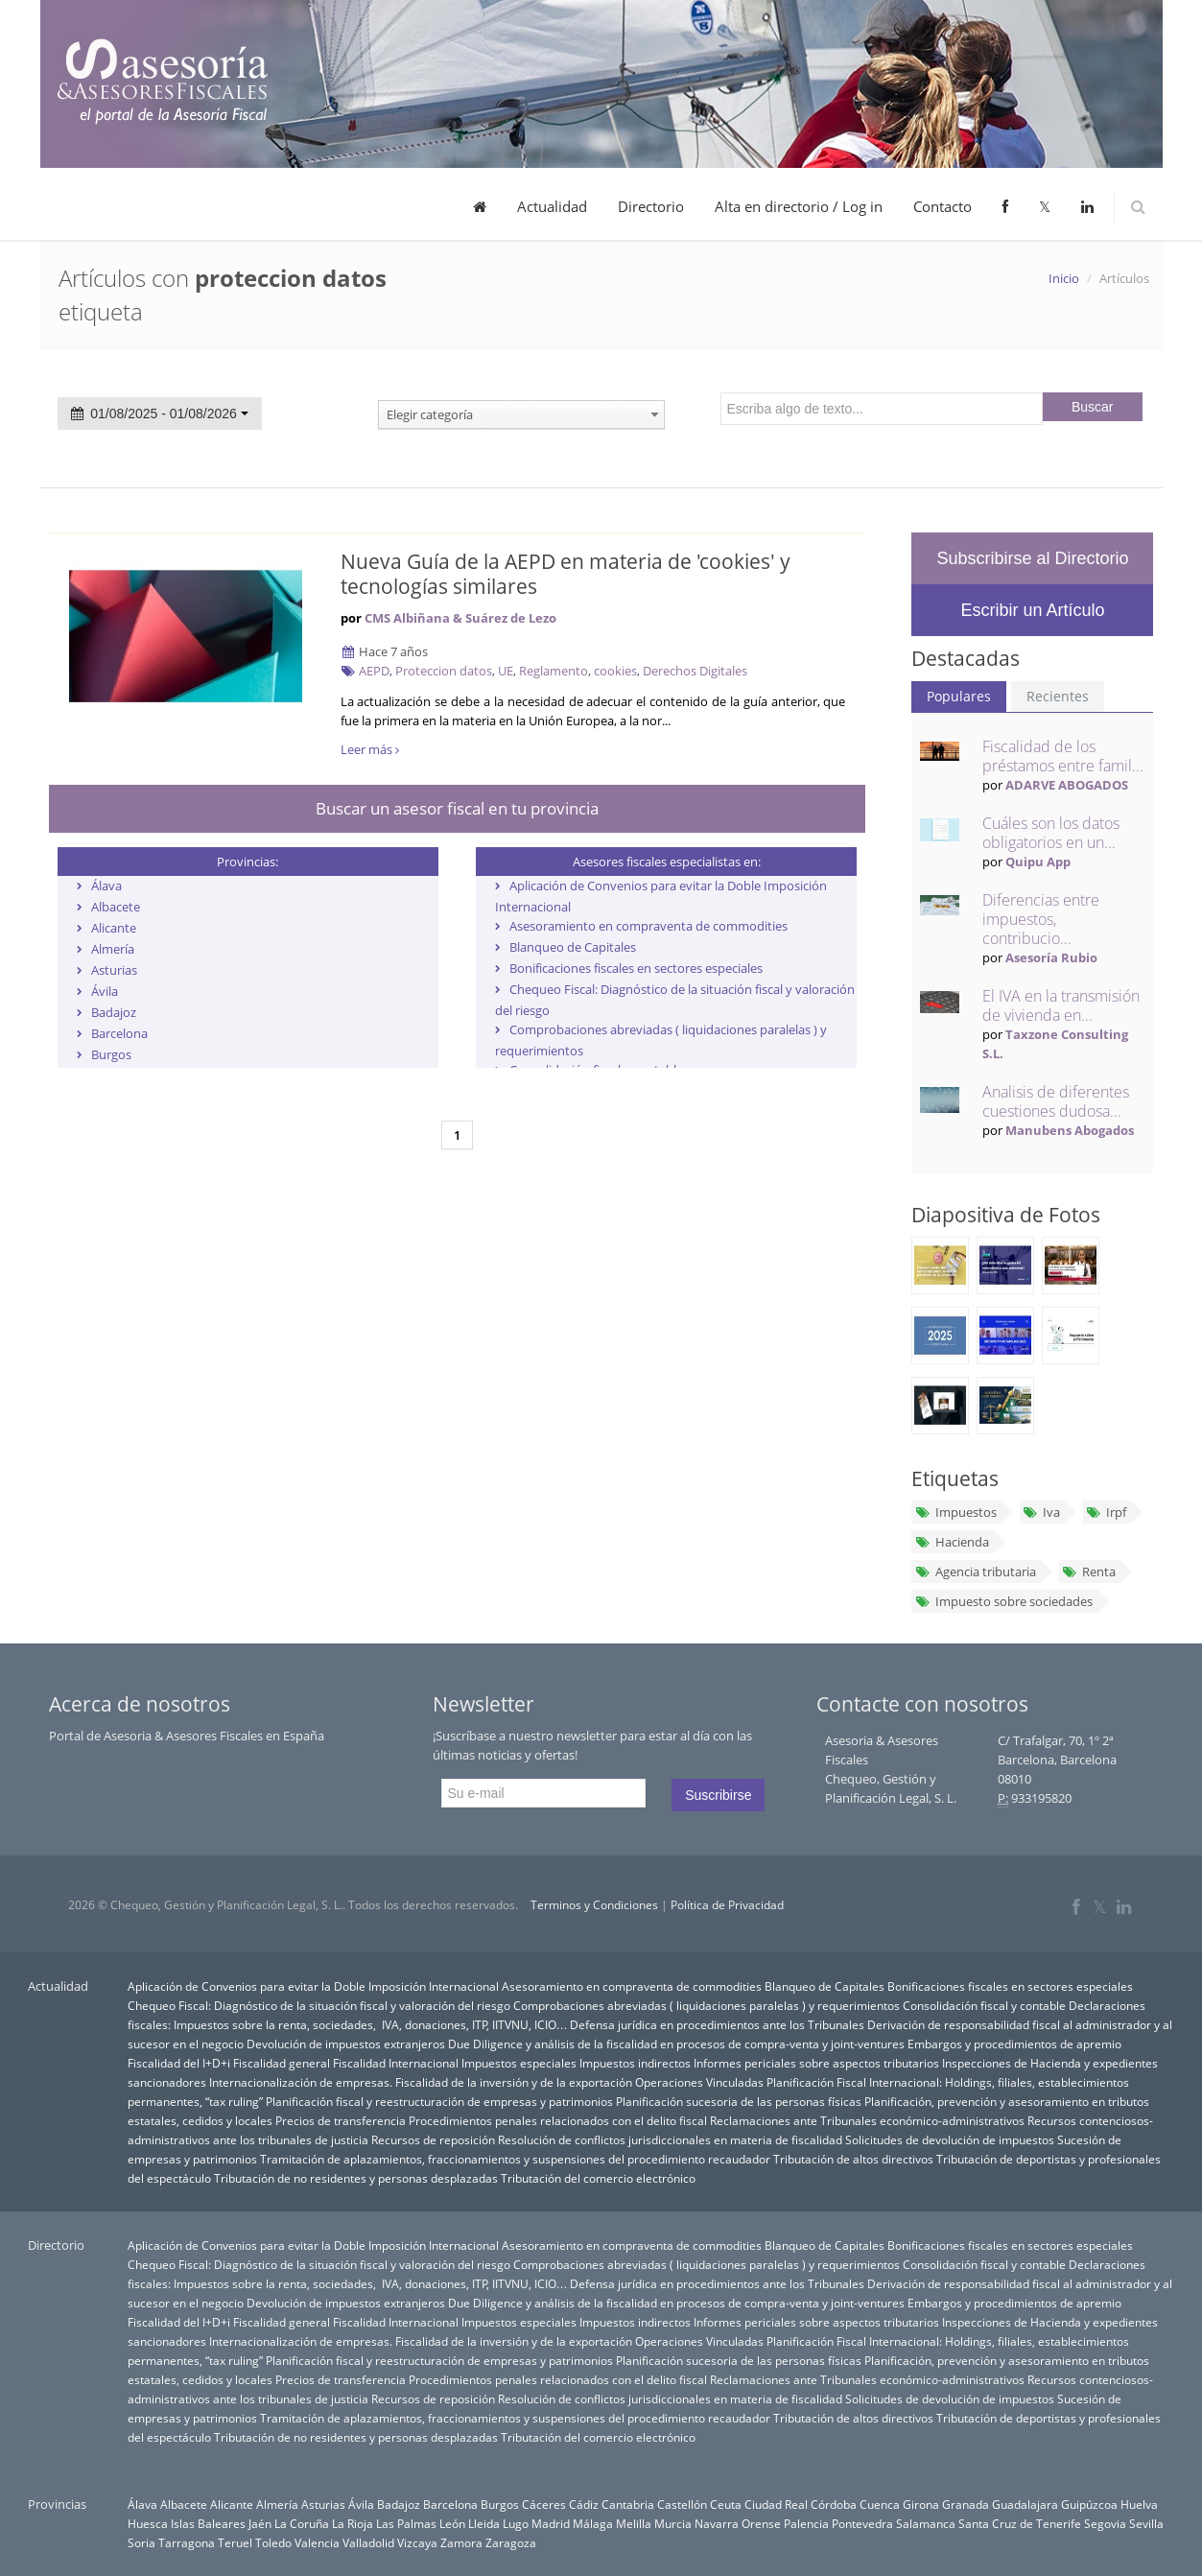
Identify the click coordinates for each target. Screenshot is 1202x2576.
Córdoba (834, 2504)
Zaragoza (510, 2542)
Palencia (806, 2523)
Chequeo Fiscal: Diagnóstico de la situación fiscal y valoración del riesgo (319, 2005)
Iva (1041, 1512)
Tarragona (186, 2542)
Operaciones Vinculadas (699, 2082)
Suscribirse (718, 1795)
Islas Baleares (208, 2523)
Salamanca (925, 2523)
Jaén (259, 2523)
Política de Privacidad (727, 1905)
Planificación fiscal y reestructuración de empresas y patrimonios (439, 2101)
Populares (959, 696)
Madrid (550, 2523)
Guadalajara (1025, 2504)
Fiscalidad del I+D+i (179, 2062)
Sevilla (1146, 2523)
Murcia (673, 2523)
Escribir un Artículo (1032, 610)
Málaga (593, 2523)
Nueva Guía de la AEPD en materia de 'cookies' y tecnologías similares (565, 574)
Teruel (235, 2542)
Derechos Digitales (695, 670)
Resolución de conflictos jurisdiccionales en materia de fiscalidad (670, 2139)
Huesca (148, 2523)
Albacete (115, 906)
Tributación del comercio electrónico (598, 2178)
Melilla (633, 2523)
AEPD (374, 670)
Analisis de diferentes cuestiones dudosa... (1055, 1101)
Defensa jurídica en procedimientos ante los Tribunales (717, 2024)
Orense (761, 2523)
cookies (615, 670)
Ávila (104, 991)
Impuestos (955, 1512)
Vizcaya (417, 2542)
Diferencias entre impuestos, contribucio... (1040, 919)
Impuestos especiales (519, 2062)
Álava (106, 885)
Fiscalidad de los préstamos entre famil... (1062, 756)
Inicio (1064, 278)
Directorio (651, 206)
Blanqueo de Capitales (572, 947)
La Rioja (352, 2523)
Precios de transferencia (340, 2120)
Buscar (1093, 406)
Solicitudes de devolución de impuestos (949, 2139)
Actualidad (552, 206)
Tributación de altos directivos (853, 2158)
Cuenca (880, 2504)
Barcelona (119, 1033)
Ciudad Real (776, 2504)
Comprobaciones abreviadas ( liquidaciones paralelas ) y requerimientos (706, 2005)
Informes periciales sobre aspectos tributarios (816, 2062)
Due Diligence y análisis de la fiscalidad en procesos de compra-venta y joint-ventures (676, 2043)
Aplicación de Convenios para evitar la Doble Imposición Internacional (313, 1986)
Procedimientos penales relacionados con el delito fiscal (558, 2120)
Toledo (273, 2542)
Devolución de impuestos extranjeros (346, 2043)
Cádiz (584, 2504)
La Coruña (301, 2523)
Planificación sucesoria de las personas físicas (738, 2101)
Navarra (717, 2523)
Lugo (516, 2523)
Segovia (1105, 2523)
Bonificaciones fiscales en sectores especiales (636, 968)
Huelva (1139, 2504)
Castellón (682, 2504)
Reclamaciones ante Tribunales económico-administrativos (867, 2120)
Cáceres (544, 2504)
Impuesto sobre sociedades (1003, 1601)
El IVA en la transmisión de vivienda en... (1061, 1005)
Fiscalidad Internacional (396, 2062)
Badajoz (113, 1012)
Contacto (942, 206)
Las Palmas (406, 2523)
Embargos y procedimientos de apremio (1014, 2043)
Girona (921, 2504)
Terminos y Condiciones (594, 1905)
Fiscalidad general (281, 2062)
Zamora (461, 2542)
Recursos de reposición (433, 2139)
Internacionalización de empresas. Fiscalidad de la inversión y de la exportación (420, 2082)
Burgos (111, 1054)
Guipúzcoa (1089, 2504)
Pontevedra (862, 2523)
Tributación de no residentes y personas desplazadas (356, 2178)
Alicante (113, 927)
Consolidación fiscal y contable (984, 2005)
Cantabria (627, 2504)
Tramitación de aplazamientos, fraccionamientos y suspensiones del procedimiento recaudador (515, 2158)
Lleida (484, 2523)
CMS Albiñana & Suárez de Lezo (460, 617)
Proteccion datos (443, 670)
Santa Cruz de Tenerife (1019, 2523)
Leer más (370, 749)
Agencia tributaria (974, 1571)
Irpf (1106, 1512)
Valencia (317, 2542)
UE (505, 670)
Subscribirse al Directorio (1032, 558)
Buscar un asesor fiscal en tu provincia (457, 808)
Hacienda (951, 1541)
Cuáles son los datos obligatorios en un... (1051, 833)
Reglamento (553, 670)
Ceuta (726, 2504)
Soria (141, 2542)
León (452, 2523)
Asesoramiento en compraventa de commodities (648, 925)
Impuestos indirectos (635, 2062)
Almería (112, 948)
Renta (1089, 1571)
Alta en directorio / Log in (799, 206)
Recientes (1057, 696)
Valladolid (368, 2542)
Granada (965, 2504)
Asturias (114, 970)
